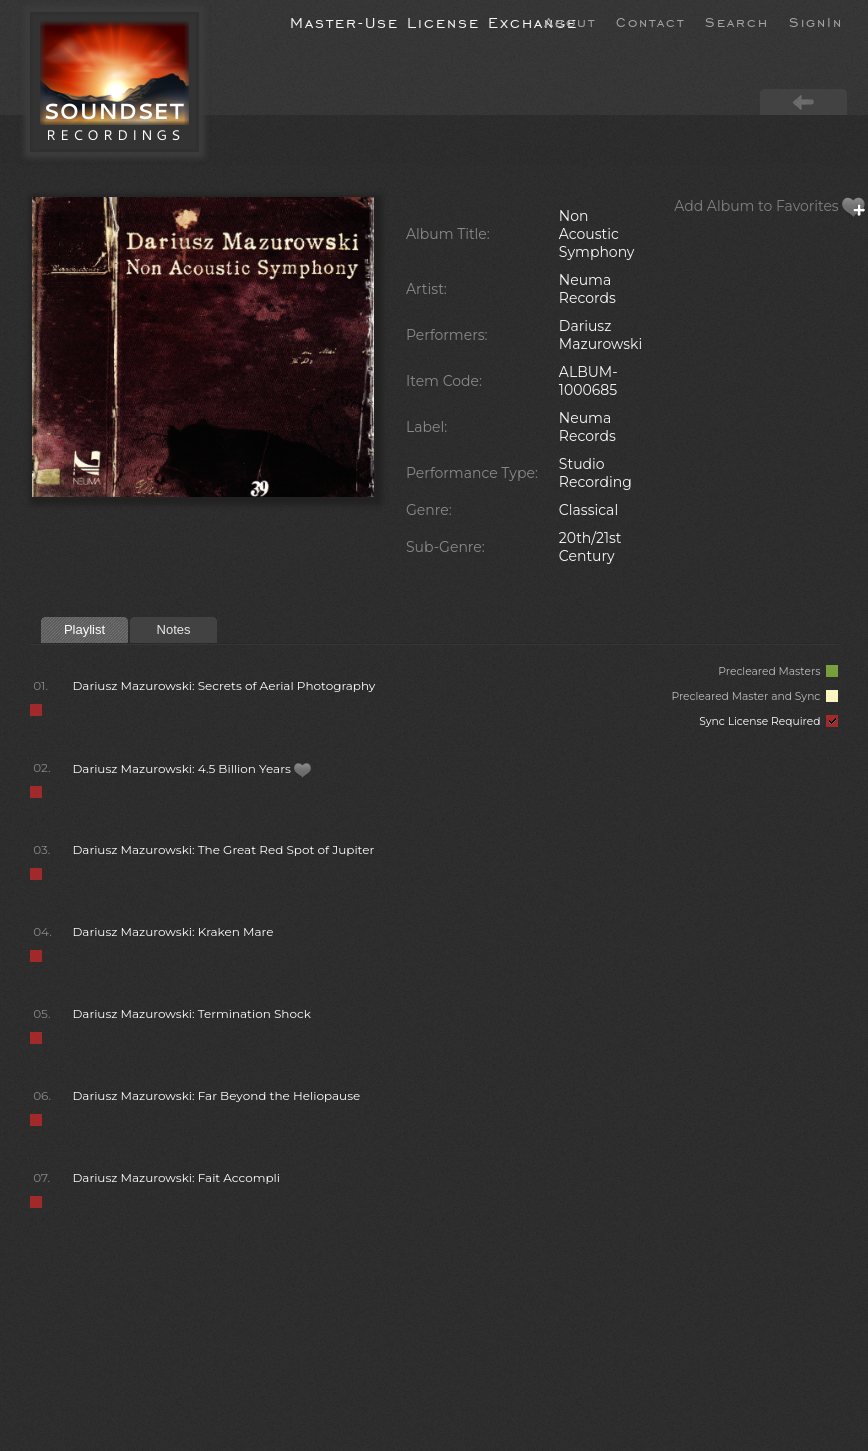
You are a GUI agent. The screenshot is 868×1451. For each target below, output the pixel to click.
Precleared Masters (778, 671)
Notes (174, 629)
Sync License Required (768, 721)
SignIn (816, 21)
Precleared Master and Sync (754, 696)
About (570, 21)
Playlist (84, 629)
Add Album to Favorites (770, 206)
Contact (650, 21)
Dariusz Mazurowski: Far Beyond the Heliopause (216, 1095)
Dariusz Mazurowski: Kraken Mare (172, 931)
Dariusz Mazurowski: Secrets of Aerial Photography (223, 685)
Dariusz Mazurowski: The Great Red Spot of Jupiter (223, 849)
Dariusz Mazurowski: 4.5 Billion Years (192, 768)
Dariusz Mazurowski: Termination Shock (191, 1013)
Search (737, 21)
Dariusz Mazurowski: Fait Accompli (176, 1177)
